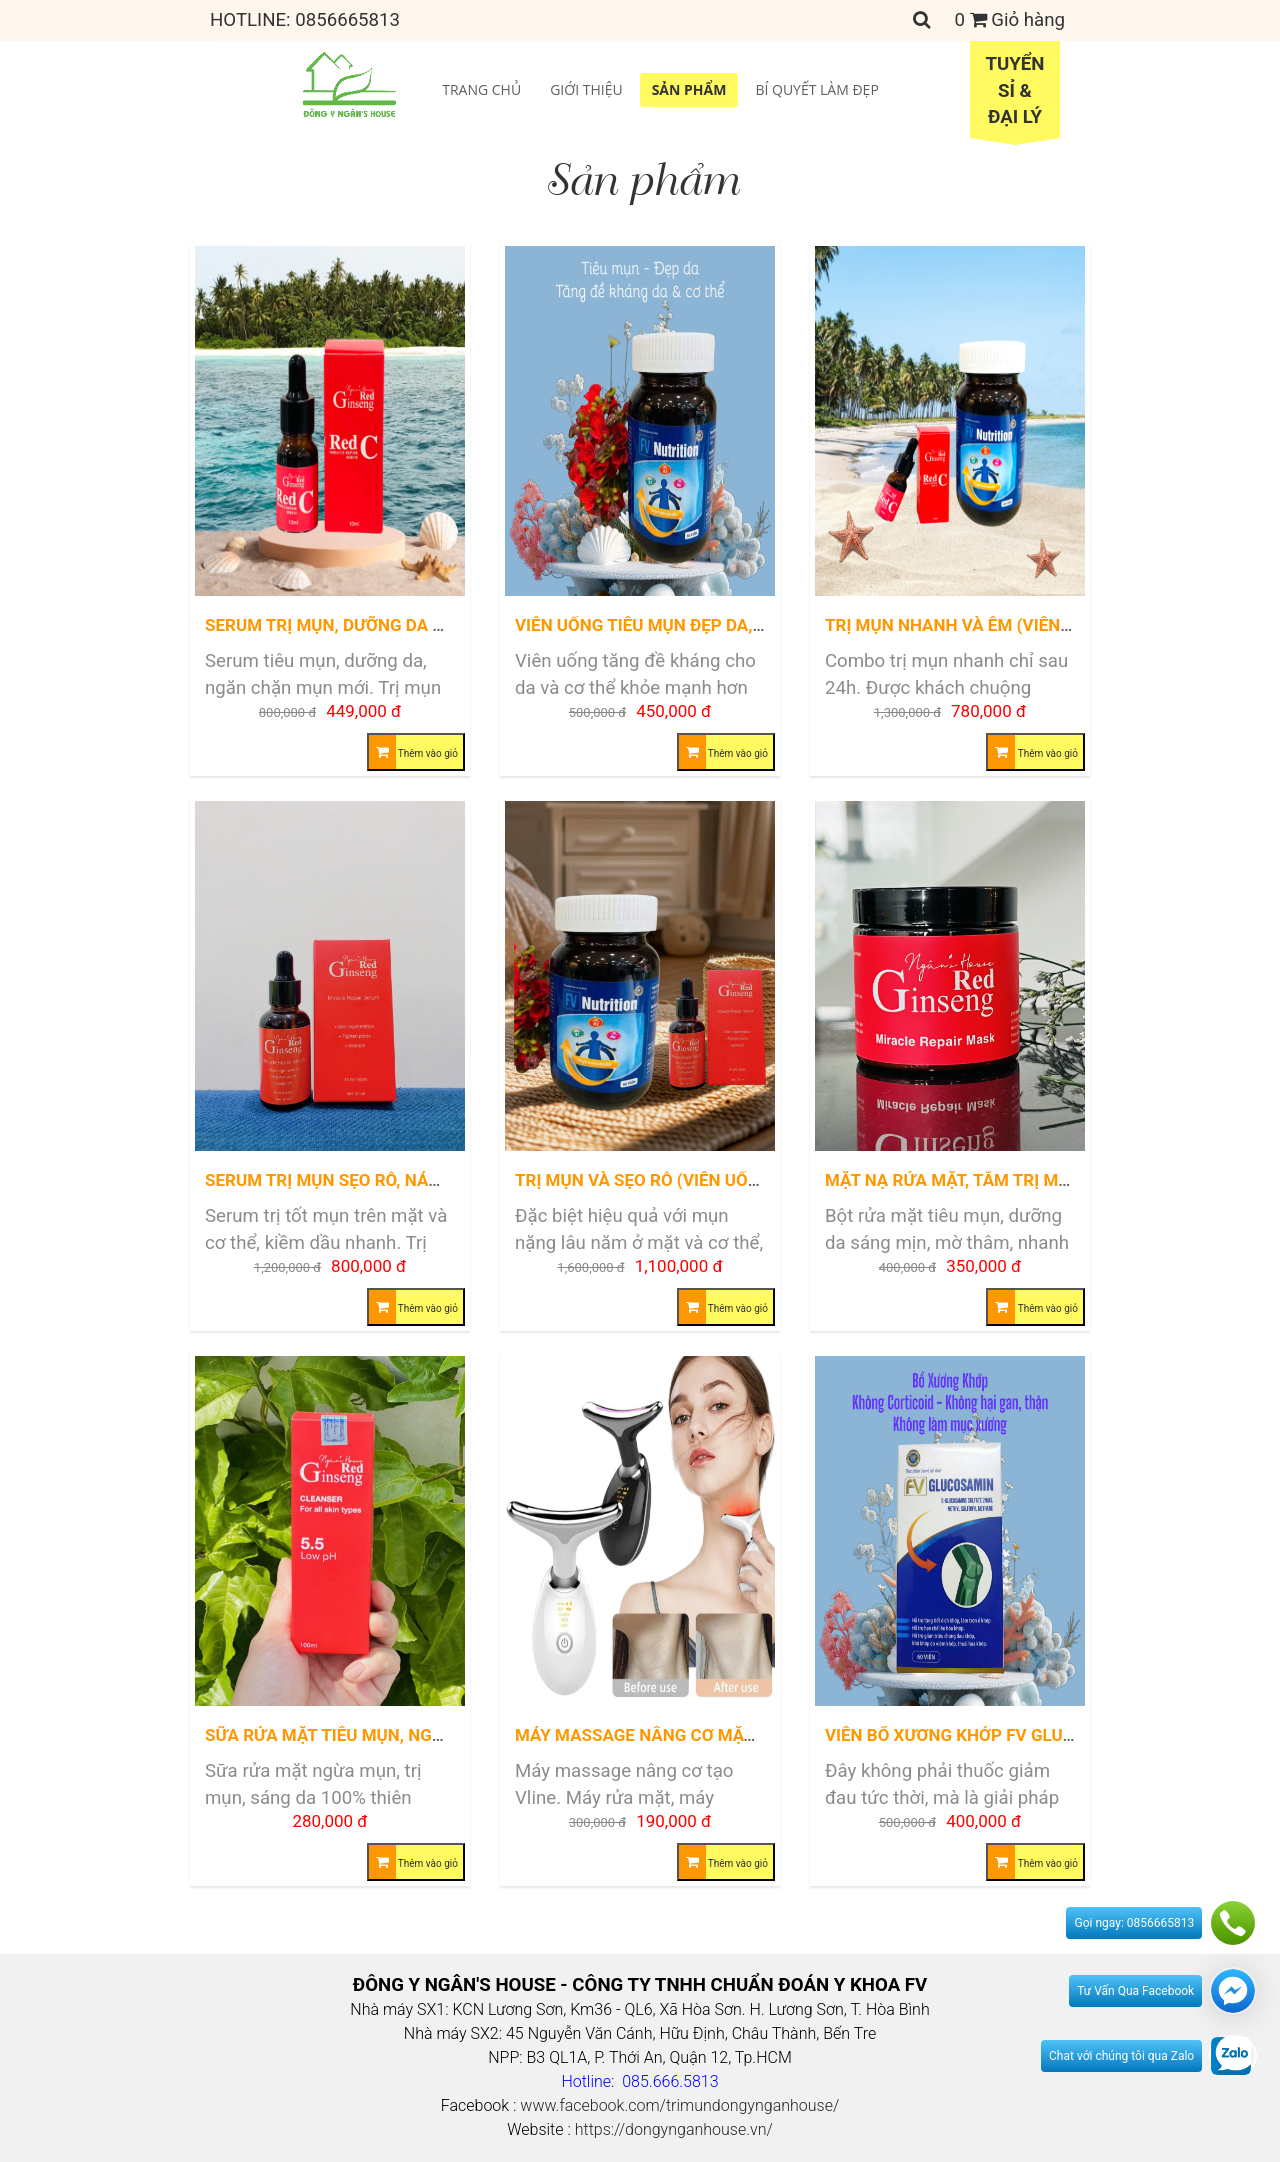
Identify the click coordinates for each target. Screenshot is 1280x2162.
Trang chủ (481, 89)
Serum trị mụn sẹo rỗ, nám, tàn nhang (376, 1180)
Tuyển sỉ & (1015, 92)
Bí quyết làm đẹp (816, 89)
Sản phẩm (689, 89)
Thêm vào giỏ (413, 752)
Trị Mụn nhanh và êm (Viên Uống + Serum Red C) (1034, 625)
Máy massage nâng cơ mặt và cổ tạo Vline (704, 1735)
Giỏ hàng (1010, 20)
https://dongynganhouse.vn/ (674, 2129)
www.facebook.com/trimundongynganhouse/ (679, 2105)
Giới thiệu (586, 89)
